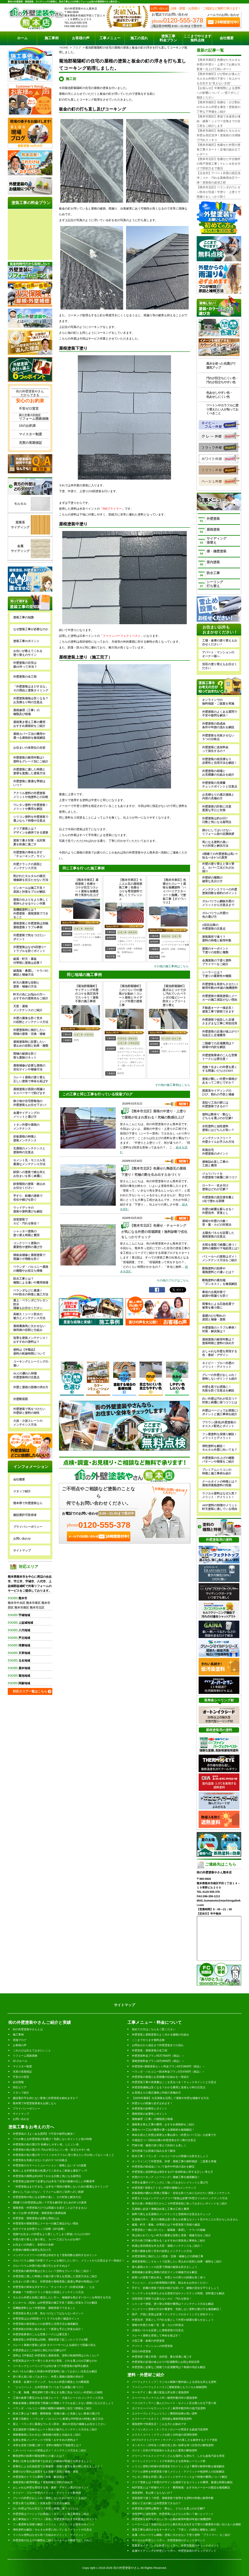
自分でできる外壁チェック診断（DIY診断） (39, 2228)
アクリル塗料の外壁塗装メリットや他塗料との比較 (30, 795)
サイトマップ (22, 1550)
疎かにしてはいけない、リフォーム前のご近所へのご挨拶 (48, 2191)
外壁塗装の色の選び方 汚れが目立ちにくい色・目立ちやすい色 (51, 2149)
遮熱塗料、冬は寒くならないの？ (152, 2492)
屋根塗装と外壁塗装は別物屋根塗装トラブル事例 (30, 925)
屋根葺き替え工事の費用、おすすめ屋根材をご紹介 (163, 2124)
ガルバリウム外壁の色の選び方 (215, 915)
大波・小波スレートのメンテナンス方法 (27, 1422)
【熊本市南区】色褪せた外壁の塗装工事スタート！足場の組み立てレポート (218, 149)
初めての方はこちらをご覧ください (153, 2029)
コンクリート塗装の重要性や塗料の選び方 (27, 1245)
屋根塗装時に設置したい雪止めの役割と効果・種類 (30, 1043)
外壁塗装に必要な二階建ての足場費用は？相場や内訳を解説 (168, 2367)
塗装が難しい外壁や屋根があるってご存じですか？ (219, 1080)
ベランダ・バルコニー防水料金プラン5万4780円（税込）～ (168, 2071)
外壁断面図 (20, 1399)
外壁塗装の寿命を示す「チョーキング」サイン (29, 854)
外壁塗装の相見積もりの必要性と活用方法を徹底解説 (45, 2323)
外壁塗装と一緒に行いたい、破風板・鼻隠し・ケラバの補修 (168, 2229)
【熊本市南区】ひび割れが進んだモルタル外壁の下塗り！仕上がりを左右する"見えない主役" (218, 78)
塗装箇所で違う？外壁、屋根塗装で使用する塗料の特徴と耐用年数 (173, 2498)
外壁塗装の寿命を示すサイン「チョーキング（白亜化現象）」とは (54, 2286)
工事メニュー (109, 38)
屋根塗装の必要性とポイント (149, 2113)
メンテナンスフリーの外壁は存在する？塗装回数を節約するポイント (55, 2255)
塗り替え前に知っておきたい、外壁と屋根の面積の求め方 (48, 2376)
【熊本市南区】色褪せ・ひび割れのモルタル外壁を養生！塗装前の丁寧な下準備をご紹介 (218, 107)
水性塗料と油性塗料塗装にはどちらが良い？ (218, 1128)
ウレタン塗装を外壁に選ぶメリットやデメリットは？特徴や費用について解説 (179, 2476)
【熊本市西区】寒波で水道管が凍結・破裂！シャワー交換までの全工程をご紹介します (218, 121)
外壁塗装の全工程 (25, 676)
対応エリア (19, 2087)
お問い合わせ (22, 1538)
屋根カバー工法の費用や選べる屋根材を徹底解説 (29, 735)
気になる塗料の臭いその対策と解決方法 (215, 843)
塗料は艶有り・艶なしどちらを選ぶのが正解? (217, 1116)
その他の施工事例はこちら (171, 966)
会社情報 (18, 2082)
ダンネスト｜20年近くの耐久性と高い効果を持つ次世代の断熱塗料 (173, 2445)
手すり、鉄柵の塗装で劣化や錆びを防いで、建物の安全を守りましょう (175, 2287)
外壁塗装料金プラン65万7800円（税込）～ (158, 2055)
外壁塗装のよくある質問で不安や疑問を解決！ (219, 713)
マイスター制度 (22, 2066)
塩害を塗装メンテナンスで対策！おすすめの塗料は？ (45, 2439)
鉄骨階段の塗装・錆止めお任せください (29, 1185)
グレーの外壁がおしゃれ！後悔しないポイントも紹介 (219, 1376)
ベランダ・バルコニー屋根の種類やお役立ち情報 (30, 1268)
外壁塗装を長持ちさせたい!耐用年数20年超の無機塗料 (220, 986)
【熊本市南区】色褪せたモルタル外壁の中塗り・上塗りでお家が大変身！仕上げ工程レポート (218, 64)
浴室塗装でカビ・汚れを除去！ (26, 1221)
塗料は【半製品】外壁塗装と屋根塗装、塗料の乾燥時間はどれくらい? (56, 2355)
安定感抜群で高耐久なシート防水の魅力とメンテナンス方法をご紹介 (55, 2429)
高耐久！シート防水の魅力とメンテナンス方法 (29, 1316)
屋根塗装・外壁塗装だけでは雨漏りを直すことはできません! (50, 2207)
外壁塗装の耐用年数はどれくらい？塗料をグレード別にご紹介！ (52, 2271)
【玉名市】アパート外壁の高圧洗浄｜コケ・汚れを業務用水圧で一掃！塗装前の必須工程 (218, 177)
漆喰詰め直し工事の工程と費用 (215, 1163)
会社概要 (227, 38)
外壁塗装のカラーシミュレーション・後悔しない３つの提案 (49, 2165)
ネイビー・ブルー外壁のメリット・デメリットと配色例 (47, 2492)
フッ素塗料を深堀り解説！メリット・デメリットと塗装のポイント (54, 2524)
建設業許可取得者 (25, 1515)
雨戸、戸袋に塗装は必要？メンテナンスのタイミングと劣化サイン (173, 2314)
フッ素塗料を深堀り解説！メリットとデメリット (219, 1436)
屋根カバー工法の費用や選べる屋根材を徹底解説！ (163, 2129)
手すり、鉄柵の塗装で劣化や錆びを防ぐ (27, 1197)
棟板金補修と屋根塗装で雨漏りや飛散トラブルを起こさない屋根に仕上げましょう (63, 2403)
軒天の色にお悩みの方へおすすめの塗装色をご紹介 (30, 996)
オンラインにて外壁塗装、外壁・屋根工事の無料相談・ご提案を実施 (174, 2161)
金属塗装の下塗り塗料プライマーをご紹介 (216, 962)
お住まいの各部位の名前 (29, 747)
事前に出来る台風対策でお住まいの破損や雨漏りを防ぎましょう (52, 2461)
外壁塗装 (30, 216)
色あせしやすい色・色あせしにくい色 (219, 394)
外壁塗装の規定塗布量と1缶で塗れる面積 (218, 1199)
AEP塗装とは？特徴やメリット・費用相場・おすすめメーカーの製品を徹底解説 (181, 2487)
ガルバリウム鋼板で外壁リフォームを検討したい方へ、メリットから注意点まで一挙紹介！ (68, 2260)
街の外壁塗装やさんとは (28, 2029)
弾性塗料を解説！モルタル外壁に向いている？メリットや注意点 (52, 2529)
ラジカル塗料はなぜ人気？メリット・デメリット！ (219, 1495)
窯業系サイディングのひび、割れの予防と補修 (218, 1092)
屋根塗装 (30, 227)
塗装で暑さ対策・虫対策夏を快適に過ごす (29, 842)
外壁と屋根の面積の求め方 (30, 1387)
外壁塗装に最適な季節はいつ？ (29, 783)
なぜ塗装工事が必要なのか (30, 629)
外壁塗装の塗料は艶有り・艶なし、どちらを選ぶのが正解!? (168, 2508)
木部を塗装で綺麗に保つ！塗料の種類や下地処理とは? (220, 1246)
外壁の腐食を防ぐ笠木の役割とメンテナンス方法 (30, 1020)
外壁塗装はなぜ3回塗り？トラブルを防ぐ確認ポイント (46, 2318)
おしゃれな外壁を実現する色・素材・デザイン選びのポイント (51, 2487)
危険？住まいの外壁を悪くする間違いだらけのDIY (219, 1068)
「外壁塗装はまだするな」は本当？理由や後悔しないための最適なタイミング (60, 2186)
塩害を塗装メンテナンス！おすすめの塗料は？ (30, 1339)
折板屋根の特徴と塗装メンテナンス (25, 1138)
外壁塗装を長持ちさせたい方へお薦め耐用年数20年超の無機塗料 (171, 2519)
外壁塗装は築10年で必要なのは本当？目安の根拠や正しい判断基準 (54, 2181)
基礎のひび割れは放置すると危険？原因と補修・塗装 (45, 2471)
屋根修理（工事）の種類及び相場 (26, 712)
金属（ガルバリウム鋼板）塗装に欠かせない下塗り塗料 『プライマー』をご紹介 (181, 2534)
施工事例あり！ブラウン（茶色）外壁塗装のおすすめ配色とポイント (55, 2519)
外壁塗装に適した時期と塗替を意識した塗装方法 (29, 771)
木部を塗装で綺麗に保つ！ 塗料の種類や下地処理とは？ (47, 2445)
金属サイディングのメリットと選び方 (26, 1114)
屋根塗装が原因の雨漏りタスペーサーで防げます (29, 1091)
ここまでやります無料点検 (197, 38)
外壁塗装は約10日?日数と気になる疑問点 (216, 820)
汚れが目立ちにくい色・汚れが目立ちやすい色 (222, 380)
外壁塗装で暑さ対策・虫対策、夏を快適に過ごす (162, 2356)
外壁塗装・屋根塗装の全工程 (149, 2050)
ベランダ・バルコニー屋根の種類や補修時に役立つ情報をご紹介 (52, 2408)
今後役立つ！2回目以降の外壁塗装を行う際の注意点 (164, 2140)
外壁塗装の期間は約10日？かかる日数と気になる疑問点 (47, 2176)
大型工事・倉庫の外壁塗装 (148, 2340)
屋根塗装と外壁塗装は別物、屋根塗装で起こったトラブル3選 (50, 2339)
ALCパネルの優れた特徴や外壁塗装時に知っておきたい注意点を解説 (55, 2371)
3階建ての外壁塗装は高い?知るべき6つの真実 (220, 855)
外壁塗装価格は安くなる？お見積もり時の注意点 (30, 700)
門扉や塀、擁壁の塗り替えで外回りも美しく (159, 2145)
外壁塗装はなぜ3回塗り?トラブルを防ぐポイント (29, 949)
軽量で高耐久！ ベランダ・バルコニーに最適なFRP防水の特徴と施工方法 (58, 2418)
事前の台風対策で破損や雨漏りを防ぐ (215, 1294)
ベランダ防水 (30, 251)
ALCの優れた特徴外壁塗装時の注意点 (26, 1375)
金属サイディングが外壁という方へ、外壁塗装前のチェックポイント (174, 2550)
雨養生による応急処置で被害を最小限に (218, 1305)
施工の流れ (139, 38)
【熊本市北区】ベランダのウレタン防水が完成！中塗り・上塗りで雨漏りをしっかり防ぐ (218, 192)
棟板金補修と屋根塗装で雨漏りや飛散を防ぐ (29, 1256)
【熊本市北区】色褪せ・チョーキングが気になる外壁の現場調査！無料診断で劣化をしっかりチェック (154, 1231)
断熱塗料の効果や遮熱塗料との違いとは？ (218, 1270)
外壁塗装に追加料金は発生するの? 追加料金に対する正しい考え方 (172, 2171)
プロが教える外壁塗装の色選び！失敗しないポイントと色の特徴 (52, 2139)
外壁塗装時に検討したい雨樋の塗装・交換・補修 (29, 1031)
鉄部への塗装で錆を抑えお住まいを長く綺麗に (29, 1174)
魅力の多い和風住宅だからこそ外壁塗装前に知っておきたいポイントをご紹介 (179, 2203)
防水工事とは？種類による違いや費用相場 (30, 1280)
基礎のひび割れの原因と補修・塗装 (213, 1317)
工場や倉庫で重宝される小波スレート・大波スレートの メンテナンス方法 (58, 2397)
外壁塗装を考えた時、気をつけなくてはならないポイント (48, 2313)
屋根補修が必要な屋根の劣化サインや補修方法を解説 (164, 2272)
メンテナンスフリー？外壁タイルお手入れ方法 (218, 1140)
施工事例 (52, 38)
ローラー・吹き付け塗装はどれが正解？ (215, 1187)
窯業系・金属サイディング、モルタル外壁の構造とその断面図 (51, 2381)
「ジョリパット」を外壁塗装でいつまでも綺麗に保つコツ (48, 2387)
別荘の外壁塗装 (141, 2351)
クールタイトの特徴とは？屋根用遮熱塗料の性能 (219, 1483)
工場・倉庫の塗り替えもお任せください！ (219, 642)
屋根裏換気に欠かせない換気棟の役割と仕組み (29, 1327)
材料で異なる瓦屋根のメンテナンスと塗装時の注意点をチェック (171, 2214)
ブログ (76, 47)
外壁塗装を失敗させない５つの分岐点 (218, 737)
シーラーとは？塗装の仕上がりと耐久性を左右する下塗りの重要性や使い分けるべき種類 (186, 2524)
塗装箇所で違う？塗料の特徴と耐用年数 (216, 938)
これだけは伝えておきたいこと (32, 2050)
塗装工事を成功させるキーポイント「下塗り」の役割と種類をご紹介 (174, 2529)
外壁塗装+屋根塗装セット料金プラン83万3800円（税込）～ (168, 2066)
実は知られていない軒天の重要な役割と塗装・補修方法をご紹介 (171, 2235)
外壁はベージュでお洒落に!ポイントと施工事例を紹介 (220, 1412)
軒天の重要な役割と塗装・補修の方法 (26, 984)
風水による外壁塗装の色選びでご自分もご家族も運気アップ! (50, 2170)
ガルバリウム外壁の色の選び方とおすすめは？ (41, 2265)
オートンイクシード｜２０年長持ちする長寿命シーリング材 (168, 2461)
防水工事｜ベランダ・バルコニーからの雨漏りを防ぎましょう (170, 2156)
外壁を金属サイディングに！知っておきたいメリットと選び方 (170, 2182)
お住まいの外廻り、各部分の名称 (33, 2244)
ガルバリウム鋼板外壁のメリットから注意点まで (218, 903)
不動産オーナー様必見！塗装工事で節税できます (218, 1009)
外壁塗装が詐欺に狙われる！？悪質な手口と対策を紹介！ (48, 2329)
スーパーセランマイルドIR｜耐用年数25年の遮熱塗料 (165, 2397)
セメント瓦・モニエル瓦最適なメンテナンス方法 (29, 1162)
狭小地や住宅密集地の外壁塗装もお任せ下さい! (29, 1102)
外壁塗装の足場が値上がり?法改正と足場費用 (220, 1033)
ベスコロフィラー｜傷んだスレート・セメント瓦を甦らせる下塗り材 (174, 2403)
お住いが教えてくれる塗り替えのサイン (27, 652)
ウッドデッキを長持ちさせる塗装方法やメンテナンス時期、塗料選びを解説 (178, 2293)
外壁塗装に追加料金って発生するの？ (215, 749)
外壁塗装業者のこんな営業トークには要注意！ (219, 1057)
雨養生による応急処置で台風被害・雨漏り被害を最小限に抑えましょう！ (58, 2466)
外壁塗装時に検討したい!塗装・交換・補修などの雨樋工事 (167, 2256)
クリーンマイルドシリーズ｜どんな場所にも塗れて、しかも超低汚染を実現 (178, 2455)
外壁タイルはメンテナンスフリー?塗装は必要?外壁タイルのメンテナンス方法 (180, 2198)
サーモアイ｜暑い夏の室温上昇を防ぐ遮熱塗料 (160, 2392)
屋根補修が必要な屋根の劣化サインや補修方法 (29, 1067)
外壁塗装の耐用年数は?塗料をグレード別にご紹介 (30, 759)
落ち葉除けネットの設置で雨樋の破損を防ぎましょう (164, 2266)
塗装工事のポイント (26, 641)
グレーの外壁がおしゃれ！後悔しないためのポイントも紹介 (49, 2498)
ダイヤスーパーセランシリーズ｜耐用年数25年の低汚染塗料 (169, 2408)
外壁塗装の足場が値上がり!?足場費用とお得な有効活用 (166, 2361)
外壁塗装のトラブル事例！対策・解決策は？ (219, 1329)
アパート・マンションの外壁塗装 (152, 2345)
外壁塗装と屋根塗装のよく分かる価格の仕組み (160, 2034)
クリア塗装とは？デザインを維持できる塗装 (30, 830)
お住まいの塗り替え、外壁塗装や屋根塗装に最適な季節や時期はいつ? (56, 2281)
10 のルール (20, 2060)
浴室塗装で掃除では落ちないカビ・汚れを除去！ (162, 2298)
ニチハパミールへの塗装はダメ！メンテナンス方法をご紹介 (49, 2450)
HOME (64, 47)
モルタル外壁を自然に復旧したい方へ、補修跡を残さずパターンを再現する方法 (62, 2297)
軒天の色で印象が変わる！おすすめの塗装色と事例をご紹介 (168, 2240)
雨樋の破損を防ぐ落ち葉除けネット (25, 1055)
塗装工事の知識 (23, 617)
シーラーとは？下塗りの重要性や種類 (216, 974)
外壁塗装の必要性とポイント (149, 2108)
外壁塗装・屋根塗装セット (30, 239)
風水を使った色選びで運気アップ (220, 365)
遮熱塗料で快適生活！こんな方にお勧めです (159, 2424)
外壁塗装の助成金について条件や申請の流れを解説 (163, 2166)
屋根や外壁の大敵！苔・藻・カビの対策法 (216, 1222)
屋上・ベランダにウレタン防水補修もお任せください (30, 1304)
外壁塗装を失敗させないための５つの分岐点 (40, 2160)
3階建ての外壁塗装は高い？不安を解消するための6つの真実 (50, 2202)
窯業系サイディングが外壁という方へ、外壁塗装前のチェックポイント (175, 2545)
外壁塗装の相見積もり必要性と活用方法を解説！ (219, 761)
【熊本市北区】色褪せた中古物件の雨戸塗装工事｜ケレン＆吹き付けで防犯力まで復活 (218, 163)
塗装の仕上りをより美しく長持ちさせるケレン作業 (30, 901)
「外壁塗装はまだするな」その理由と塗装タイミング (30, 688)
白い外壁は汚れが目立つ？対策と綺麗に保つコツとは (219, 1400)
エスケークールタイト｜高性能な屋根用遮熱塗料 (162, 2418)
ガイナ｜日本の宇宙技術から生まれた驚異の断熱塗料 (164, 2450)
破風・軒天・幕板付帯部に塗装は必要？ (27, 960)
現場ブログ (19, 2040)
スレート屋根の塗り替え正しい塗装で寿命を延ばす (30, 1079)
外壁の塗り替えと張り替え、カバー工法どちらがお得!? (47, 2239)
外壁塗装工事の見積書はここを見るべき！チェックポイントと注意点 (174, 2082)
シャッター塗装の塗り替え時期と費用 (26, 1233)
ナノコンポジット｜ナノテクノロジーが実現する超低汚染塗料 (170, 2429)
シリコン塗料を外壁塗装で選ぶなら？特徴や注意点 (30, 818)
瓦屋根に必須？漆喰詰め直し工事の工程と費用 (160, 2208)
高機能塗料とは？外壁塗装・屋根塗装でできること (30, 913)
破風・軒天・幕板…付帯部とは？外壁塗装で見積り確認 (166, 2224)
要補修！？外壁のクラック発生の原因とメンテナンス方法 (48, 2292)
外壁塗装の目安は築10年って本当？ (25, 664)
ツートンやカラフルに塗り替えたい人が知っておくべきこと (222, 409)
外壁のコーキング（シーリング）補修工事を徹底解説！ (166, 2177)
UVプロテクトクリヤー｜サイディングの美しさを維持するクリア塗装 (174, 2439)
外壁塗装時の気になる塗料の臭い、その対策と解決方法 (47, 2197)
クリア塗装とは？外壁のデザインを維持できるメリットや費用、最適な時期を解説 (182, 2482)
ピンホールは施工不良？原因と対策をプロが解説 (29, 889)
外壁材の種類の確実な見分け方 (212, 879)
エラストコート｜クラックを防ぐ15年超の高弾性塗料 (165, 2434)
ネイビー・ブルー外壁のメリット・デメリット (218, 1365)
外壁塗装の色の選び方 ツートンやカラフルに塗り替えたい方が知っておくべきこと (63, 2154)
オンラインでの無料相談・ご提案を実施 (218, 701)
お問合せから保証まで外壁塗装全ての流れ (158, 2045)
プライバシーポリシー (27, 1526)
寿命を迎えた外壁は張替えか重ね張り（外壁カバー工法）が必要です (174, 2134)
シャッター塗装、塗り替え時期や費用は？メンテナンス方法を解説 (173, 2303)
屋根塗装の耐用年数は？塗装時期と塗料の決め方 (218, 1341)
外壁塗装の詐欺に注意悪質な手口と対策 (216, 808)
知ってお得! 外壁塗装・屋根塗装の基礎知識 (39, 2212)
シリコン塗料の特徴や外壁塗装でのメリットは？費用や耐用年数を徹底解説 (178, 2466)
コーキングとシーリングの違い (30, 1363)
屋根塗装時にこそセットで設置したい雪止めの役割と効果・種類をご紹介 (177, 2261)
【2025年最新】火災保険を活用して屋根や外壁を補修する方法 (170, 2098)
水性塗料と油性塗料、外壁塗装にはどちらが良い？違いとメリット (173, 2513)
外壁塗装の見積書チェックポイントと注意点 (219, 784)
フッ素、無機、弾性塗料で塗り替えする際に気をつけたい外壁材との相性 (58, 2392)
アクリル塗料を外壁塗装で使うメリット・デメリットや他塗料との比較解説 (178, 2471)
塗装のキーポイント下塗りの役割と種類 (215, 950)
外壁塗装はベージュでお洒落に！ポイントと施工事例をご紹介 (51, 2513)
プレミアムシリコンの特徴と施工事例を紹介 (216, 1471)
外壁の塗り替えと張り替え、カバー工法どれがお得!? (218, 868)
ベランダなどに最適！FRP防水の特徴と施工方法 (30, 1292)
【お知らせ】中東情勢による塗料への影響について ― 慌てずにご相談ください (218, 92)
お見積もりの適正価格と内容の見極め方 (218, 796)
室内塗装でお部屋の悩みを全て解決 (153, 2150)
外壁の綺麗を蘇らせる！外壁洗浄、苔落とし (218, 1211)
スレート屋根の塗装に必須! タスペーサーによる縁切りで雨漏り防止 (54, 2345)
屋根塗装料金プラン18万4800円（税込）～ (158, 2060)
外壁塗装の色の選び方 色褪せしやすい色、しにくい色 (46, 2144)
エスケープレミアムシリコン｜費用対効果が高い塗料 (164, 2413)
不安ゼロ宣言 (21, 2076)
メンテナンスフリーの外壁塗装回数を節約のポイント (219, 891)
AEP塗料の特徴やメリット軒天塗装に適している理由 (219, 1507)
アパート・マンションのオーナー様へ (218, 654)
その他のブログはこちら (173, 1280)
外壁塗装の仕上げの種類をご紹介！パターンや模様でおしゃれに (52, 2540)
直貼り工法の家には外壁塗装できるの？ (215, 1104)
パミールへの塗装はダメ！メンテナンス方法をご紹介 (219, 1258)
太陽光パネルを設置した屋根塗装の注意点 (218, 1234)
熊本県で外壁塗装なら (27, 1503)
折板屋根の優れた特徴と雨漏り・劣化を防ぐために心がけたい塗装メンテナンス (181, 2192)
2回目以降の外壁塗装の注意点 (213, 926)
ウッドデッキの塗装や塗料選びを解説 (27, 1209)
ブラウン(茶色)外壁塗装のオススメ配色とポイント (219, 1424)
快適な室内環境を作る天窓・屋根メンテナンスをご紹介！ (167, 2245)
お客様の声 (80, 38)
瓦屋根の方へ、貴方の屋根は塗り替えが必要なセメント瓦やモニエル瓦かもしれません (185, 2219)
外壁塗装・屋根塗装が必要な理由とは (36, 2218)
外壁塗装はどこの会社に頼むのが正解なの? (39, 2350)
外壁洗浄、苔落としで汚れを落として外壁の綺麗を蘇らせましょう (173, 2319)
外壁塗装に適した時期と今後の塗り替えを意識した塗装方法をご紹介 (55, 2276)
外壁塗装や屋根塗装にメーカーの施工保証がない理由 (219, 997)
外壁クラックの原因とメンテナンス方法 (27, 866)
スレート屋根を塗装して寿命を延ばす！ (156, 2335)
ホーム (22, 38)
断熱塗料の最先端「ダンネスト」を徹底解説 (219, 1282)
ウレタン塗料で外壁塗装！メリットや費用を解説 (30, 806)
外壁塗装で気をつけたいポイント (29, 937)
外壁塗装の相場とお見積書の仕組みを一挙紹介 (160, 2076)
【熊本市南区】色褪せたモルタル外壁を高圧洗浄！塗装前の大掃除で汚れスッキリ (218, 135)
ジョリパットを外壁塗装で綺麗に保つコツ (219, 1175)
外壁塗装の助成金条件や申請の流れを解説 (218, 725)
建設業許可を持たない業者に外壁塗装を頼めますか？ (45, 2098)
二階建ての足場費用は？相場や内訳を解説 (218, 1045)
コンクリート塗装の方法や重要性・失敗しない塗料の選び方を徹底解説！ (177, 2309)
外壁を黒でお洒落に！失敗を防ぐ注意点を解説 (218, 1388)
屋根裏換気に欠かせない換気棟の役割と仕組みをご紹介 (47, 2434)
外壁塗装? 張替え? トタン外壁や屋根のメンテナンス (164, 2187)
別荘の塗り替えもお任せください (219, 666)
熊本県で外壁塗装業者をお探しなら (34, 2103)
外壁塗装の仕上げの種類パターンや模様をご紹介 (218, 1459)
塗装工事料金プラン (168, 38)
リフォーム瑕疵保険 (25, 2055)
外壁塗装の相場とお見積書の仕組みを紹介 (218, 772)
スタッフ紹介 (22, 1491)
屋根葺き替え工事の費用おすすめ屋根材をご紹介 (29, 723)
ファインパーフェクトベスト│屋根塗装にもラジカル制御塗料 (169, 2387)
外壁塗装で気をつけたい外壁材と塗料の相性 (29, 1410)
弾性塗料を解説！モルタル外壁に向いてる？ (219, 1447)
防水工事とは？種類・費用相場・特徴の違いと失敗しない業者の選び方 (56, 2413)
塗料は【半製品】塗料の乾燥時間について (29, 1351)
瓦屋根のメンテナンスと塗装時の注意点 (29, 1150)
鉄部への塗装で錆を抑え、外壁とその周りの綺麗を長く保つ (168, 2277)
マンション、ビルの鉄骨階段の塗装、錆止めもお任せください (170, 2282)
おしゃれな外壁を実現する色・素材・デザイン (219, 1353)
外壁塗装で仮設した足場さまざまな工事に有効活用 (219, 1021)
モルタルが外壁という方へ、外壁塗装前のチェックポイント (168, 2540)
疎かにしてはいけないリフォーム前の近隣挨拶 (218, 832)
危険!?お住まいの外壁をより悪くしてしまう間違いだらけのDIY (51, 2234)
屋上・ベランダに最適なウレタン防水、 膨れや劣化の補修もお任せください (59, 2424)
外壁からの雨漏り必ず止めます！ (152, 2103)
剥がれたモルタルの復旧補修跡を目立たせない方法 (30, 877)
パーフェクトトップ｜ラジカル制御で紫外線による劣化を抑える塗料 (174, 2381)
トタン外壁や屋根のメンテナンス (26, 1126)
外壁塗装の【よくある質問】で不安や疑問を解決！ (44, 2133)
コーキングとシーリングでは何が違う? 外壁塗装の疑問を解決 (51, 2365)
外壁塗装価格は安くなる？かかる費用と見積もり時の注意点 (168, 2087)
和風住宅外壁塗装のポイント (215, 1151)
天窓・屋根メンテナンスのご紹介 (27, 1008)
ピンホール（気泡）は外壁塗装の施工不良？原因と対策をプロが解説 (55, 2302)
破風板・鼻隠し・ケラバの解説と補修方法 (30, 972)
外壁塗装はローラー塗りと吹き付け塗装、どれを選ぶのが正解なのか (55, 2360)
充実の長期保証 (22, 2071)
